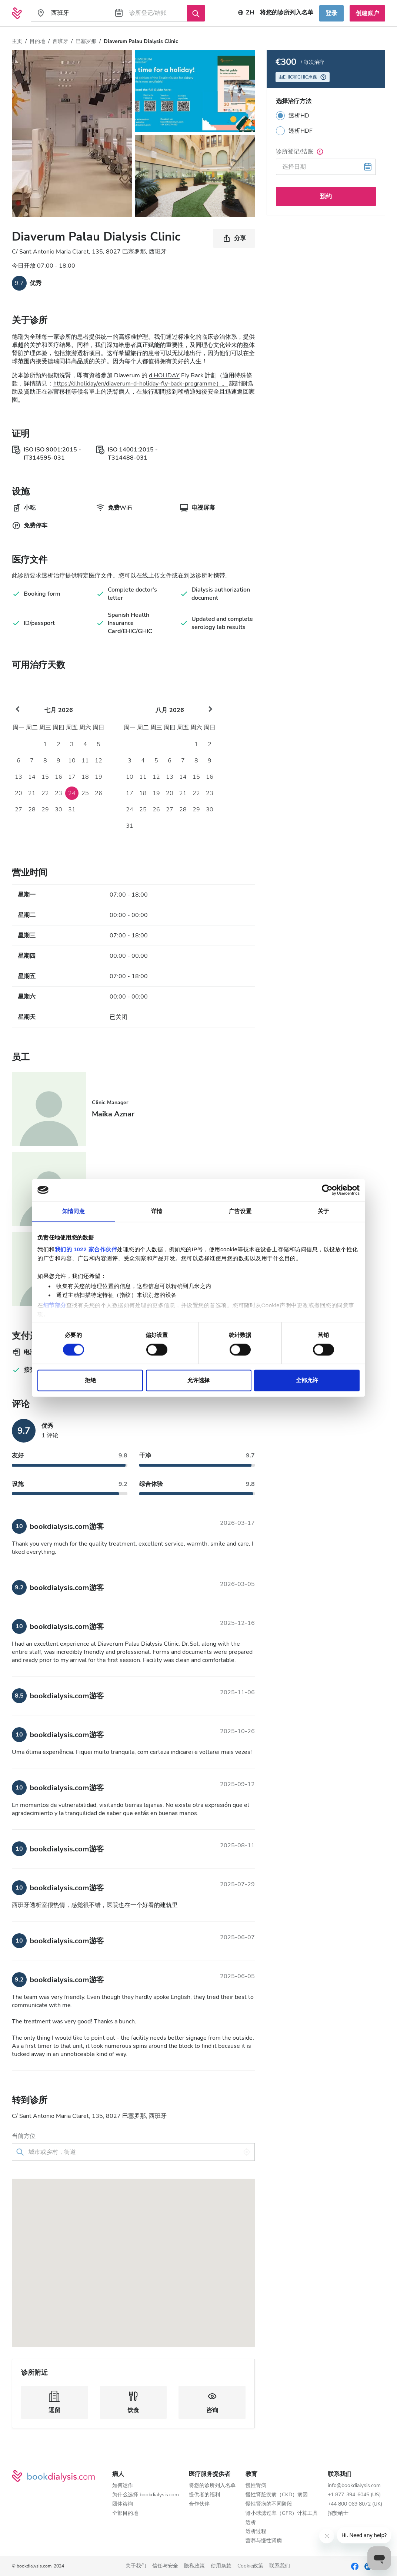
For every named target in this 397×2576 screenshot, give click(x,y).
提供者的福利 (204, 2495)
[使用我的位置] (246, 2152)
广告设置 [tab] (240, 1211)
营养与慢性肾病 (264, 2541)
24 (72, 793)
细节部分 (54, 1305)
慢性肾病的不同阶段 (269, 2504)
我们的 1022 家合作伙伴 (86, 1249)
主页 (17, 41)
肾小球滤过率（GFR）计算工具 (282, 2513)
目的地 (37, 41)
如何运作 (122, 2486)
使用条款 (221, 2566)
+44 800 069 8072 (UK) (355, 2504)
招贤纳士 (338, 2513)
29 (45, 809)
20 (18, 793)
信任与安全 (165, 2566)
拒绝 (90, 1380)
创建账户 (367, 13)
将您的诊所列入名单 (212, 2486)
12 (98, 760)
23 (58, 793)
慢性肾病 (256, 2486)
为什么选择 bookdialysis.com (145, 2495)
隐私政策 (194, 2566)
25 (85, 793)
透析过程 (256, 2532)
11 (85, 760)
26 (98, 793)
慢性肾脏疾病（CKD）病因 (277, 2495)
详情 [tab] (156, 1211)
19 (98, 777)
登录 (331, 13)
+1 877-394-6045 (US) (354, 2495)
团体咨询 (122, 2504)
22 (45, 793)
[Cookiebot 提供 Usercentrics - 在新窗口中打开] (327, 1189)
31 (72, 809)
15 (45, 777)
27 (18, 809)
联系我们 (279, 2566)
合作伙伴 (199, 2504)
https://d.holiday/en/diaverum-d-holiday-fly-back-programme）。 (140, 384)
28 (32, 809)
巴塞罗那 (86, 41)
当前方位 (24, 2136)
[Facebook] (354, 2566)
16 (58, 777)
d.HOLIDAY (164, 375)
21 (32, 793)
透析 (251, 2523)
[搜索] (196, 13)
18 (85, 777)
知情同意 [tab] (73, 1211)
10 (72, 760)
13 (18, 777)
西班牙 (60, 41)
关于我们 (136, 2566)
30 (58, 809)
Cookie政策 (250, 2566)
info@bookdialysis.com (354, 2486)
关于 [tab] (323, 1211)
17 (72, 777)
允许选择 (198, 1380)
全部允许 (307, 1380)
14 (32, 777)
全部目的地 (125, 2513)
